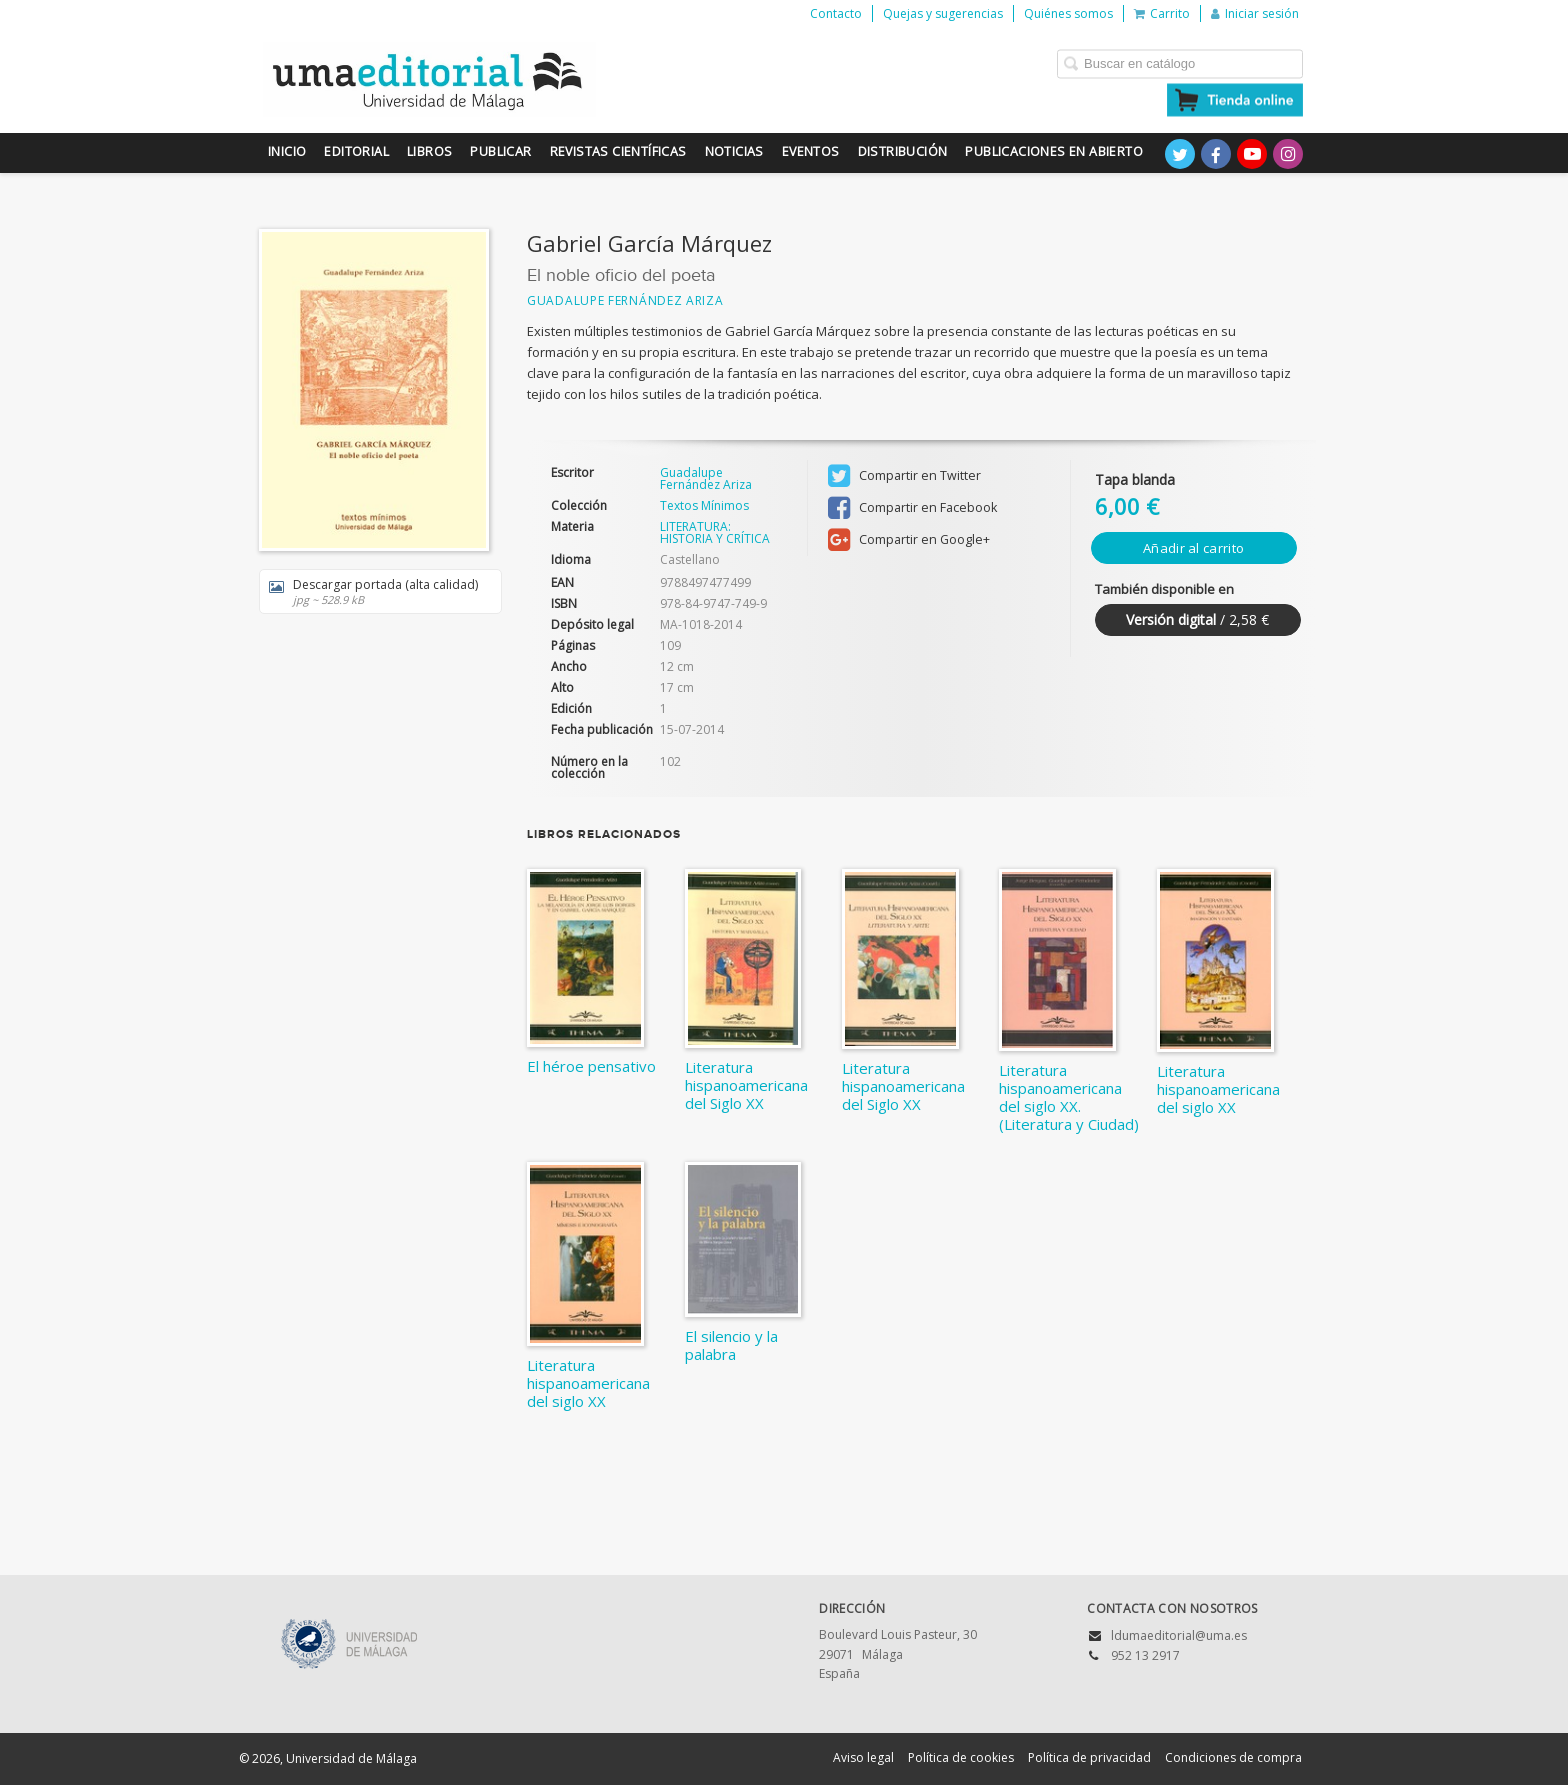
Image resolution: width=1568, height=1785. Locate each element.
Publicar (500, 151)
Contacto (836, 13)
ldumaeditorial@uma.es (1179, 1635)
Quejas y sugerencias (943, 13)
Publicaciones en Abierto (1054, 151)
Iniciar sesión (1255, 13)
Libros (429, 151)
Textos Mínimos (704, 506)
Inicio (287, 151)
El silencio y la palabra (731, 1345)
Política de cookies (961, 1757)
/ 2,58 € (1197, 619)
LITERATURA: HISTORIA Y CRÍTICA (715, 532)
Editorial (356, 151)
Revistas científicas (618, 151)
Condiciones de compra (1233, 1757)
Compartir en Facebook (912, 508)
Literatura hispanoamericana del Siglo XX (746, 1085)
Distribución (903, 151)
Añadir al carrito (1193, 548)
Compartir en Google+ (909, 540)
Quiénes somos (1068, 13)
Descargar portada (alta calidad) (373, 591)
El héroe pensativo (591, 1066)
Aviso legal (863, 1757)
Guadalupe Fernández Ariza (625, 300)
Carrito (1162, 13)
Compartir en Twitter (904, 476)
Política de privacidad (1089, 1757)
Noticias (734, 151)
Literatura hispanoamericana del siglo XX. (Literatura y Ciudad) (1069, 1097)
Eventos (811, 151)
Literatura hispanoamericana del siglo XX (1218, 1089)
